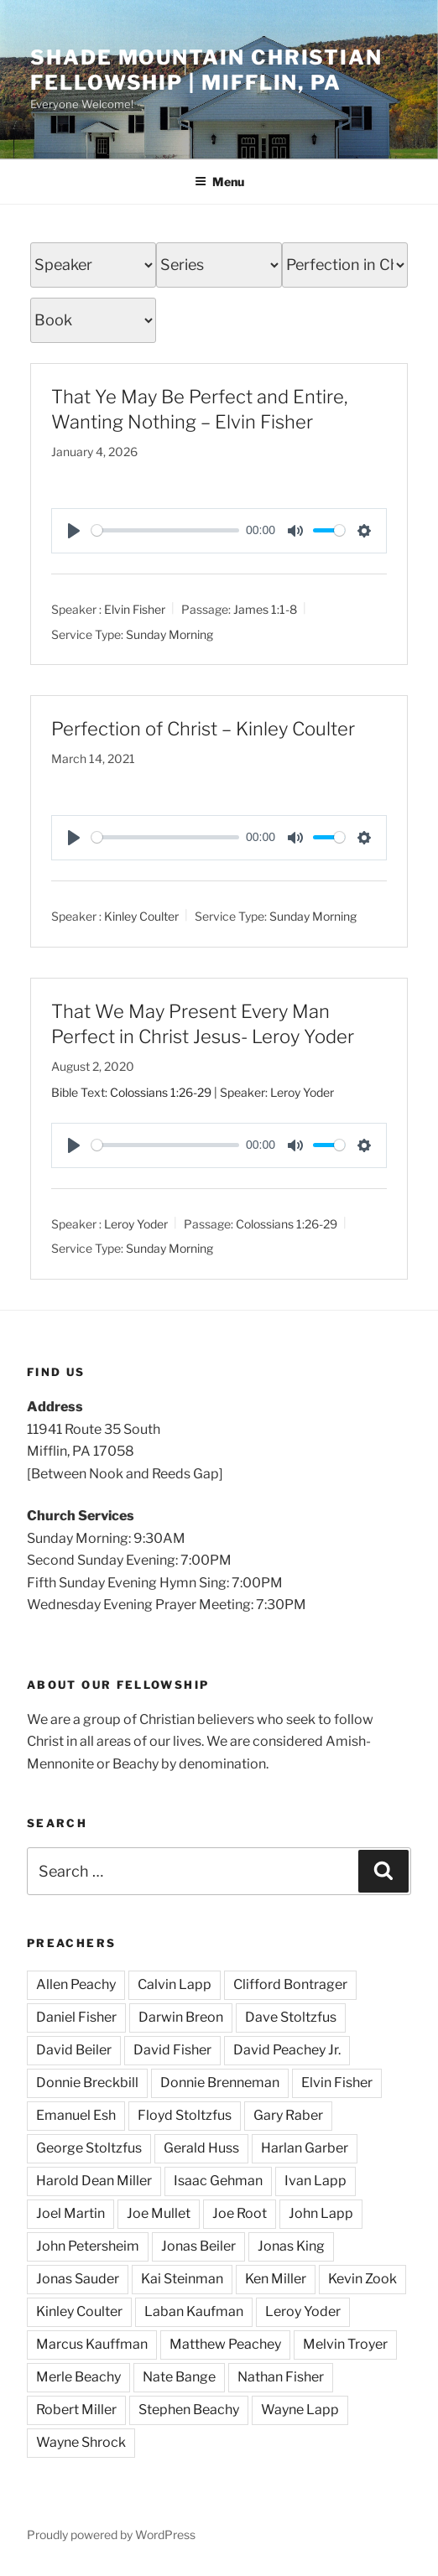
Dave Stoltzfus (290, 2017)
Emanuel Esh (76, 2115)
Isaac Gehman (218, 2181)
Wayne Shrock (81, 2442)
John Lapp (321, 2213)
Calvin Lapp (174, 1984)
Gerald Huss (201, 2148)
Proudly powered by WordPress (111, 2534)
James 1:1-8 (265, 608)
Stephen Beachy (188, 2410)
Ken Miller (275, 2279)
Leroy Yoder (136, 1223)
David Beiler (74, 2050)
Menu (219, 181)
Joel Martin (70, 2213)
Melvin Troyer (345, 2344)
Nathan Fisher (280, 2377)
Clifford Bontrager (290, 1984)
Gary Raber (288, 2115)
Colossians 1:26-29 (160, 1092)
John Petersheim (87, 2246)
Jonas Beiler (198, 2246)
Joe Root (239, 2213)
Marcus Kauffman (92, 2344)
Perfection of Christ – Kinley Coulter (203, 729)
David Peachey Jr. (287, 2050)
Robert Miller (76, 2410)
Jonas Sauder (77, 2279)
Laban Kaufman (193, 2311)
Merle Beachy (78, 2377)
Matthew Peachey (225, 2344)
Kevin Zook (362, 2279)
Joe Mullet (158, 2213)
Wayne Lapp (300, 2410)
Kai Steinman (182, 2279)
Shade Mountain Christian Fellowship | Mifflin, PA (206, 70)
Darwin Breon (180, 2017)
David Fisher (172, 2050)
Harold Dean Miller (94, 2181)
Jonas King (291, 2246)
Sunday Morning (169, 633)
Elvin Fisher (134, 608)
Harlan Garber (304, 2148)
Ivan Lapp (315, 2181)
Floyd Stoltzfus (185, 2115)
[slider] (165, 530)
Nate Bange (179, 2377)
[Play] (73, 530)
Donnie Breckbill (87, 2082)
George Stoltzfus (89, 2148)
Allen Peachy (76, 1984)
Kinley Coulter (141, 915)
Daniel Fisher (76, 2017)
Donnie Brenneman (219, 2082)
